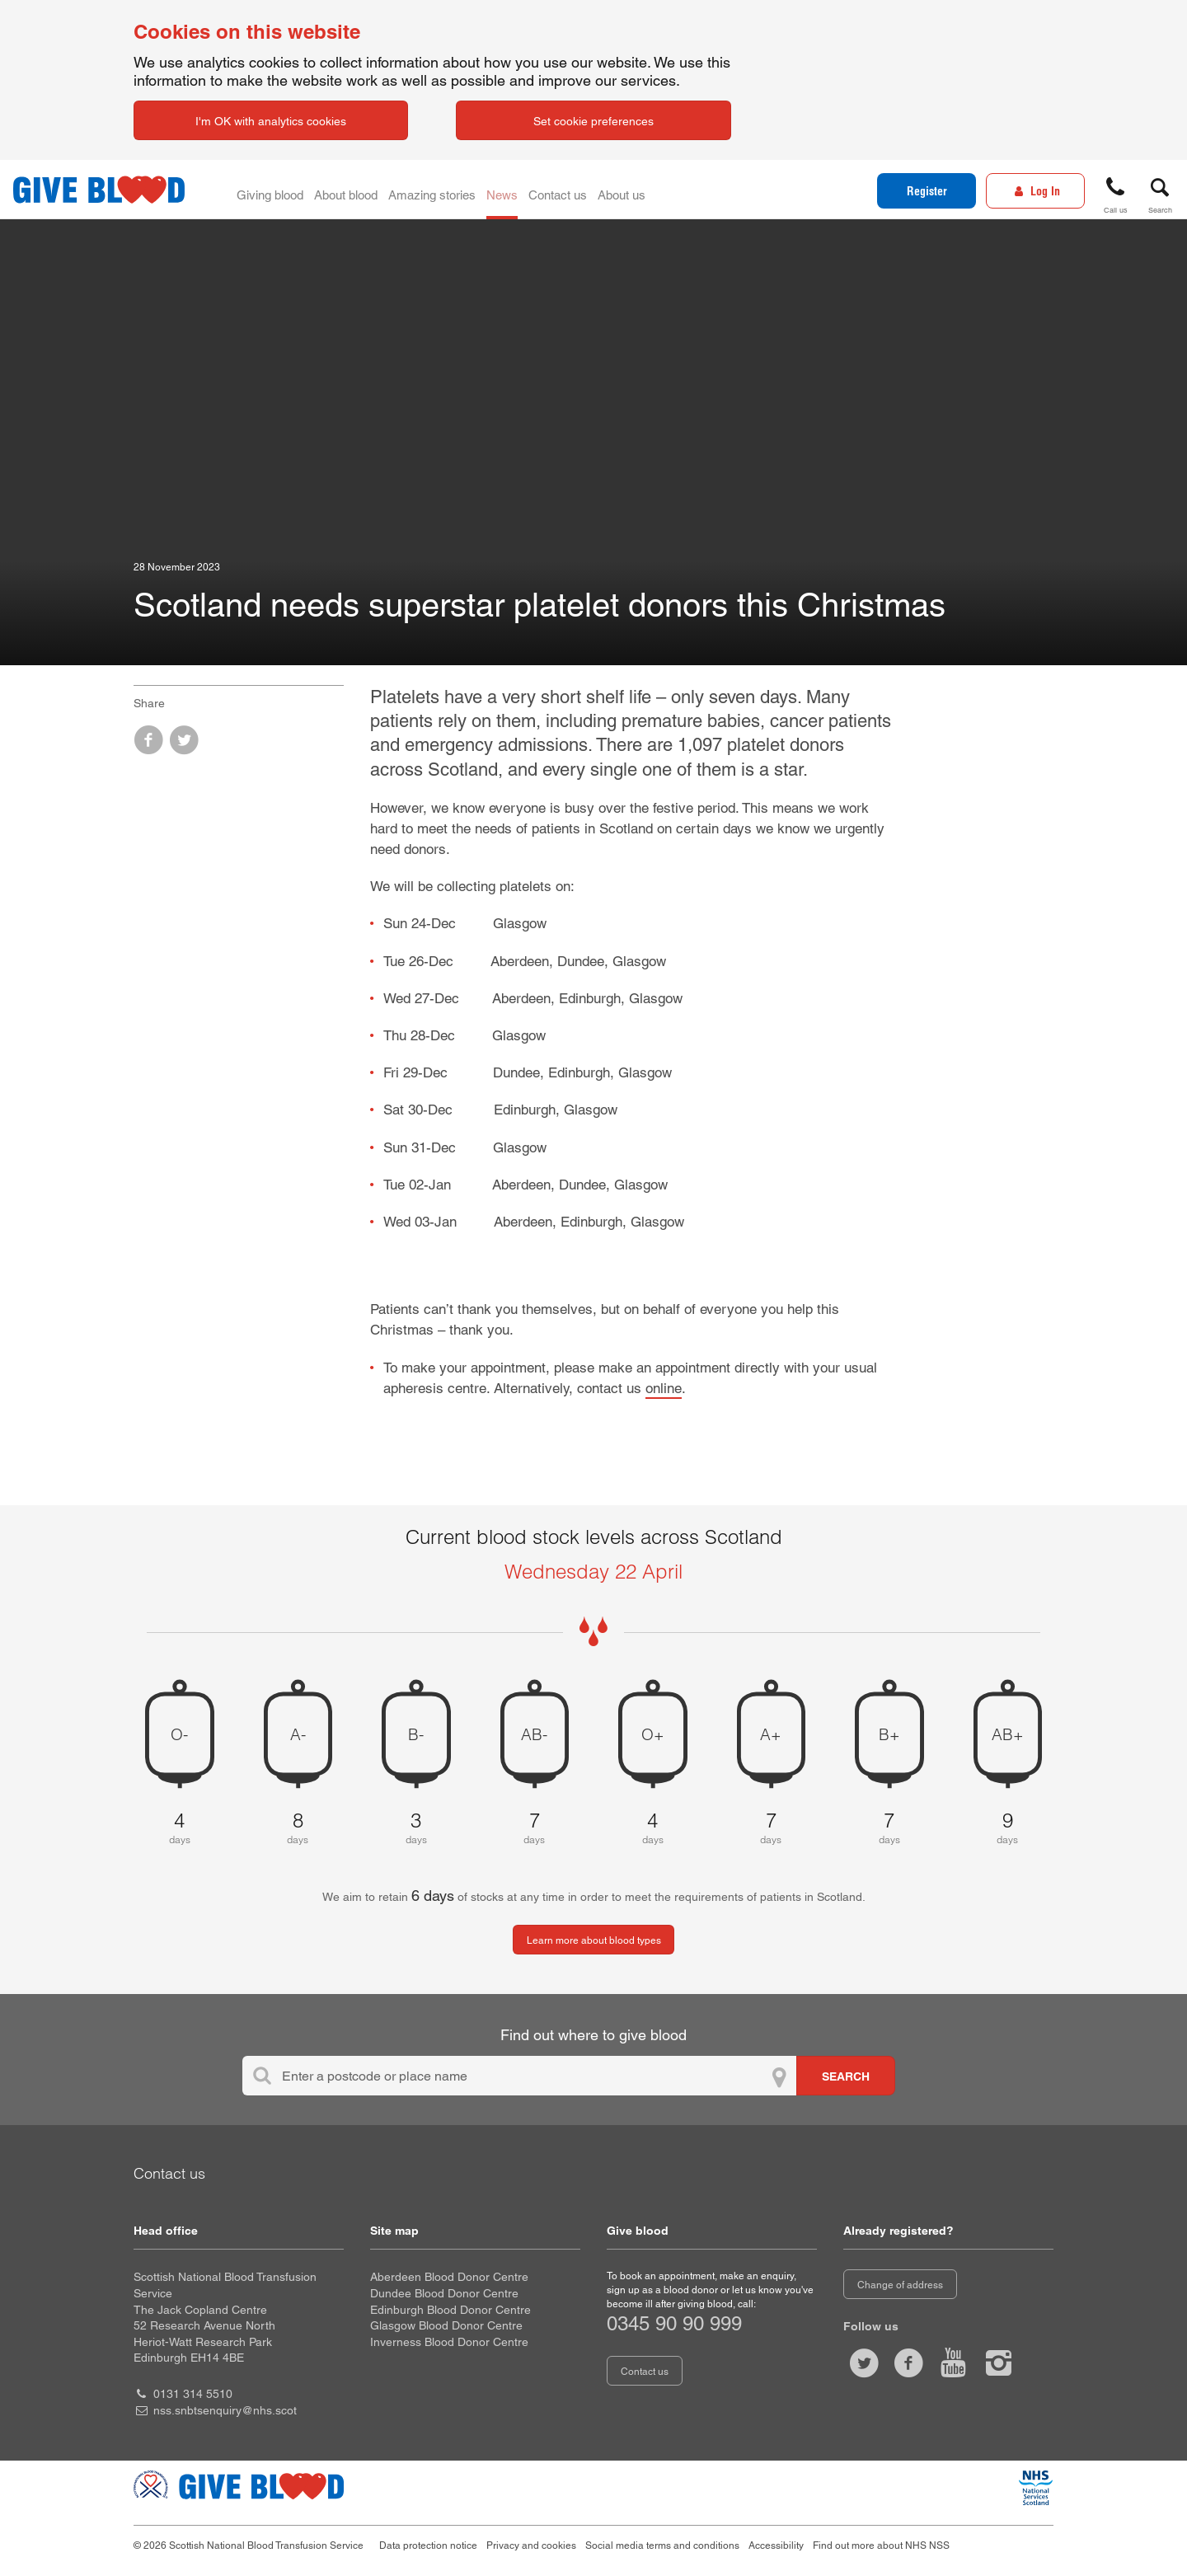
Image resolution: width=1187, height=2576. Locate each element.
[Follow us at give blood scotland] (998, 2363)
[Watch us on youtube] (953, 2363)
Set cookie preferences (593, 121)
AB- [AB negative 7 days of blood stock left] (534, 1733)
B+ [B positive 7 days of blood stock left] (889, 1733)
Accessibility (776, 2545)
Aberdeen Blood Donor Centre (449, 2276)
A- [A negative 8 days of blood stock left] (298, 1733)
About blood (366, 189)
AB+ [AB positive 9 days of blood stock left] (1008, 1733)
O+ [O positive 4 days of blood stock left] (652, 1733)
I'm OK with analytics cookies (270, 121)
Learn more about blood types (594, 1940)
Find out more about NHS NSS (881, 2545)
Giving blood (276, 189)
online (663, 1388)
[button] (1115, 192)
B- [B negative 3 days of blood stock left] (416, 1733)
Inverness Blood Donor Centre (449, 2341)
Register (927, 191)
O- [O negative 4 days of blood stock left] (179, 1733)
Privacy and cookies (531, 2545)
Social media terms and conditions (662, 2545)
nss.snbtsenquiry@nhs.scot (225, 2410)
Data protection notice (428, 2545)
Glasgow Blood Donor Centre (446, 2325)
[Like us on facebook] (908, 2363)
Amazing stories (466, 189)
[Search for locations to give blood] (845, 2075)
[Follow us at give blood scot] (863, 2363)
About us (695, 189)
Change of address (900, 2285)
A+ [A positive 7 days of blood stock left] (770, 1733)
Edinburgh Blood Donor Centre (450, 2309)
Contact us (617, 189)
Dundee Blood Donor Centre (444, 2293)
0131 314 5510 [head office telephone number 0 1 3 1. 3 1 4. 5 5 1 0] (192, 2393)
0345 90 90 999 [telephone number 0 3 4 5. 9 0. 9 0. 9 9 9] (674, 2323)
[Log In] (1035, 191)
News (548, 189)
